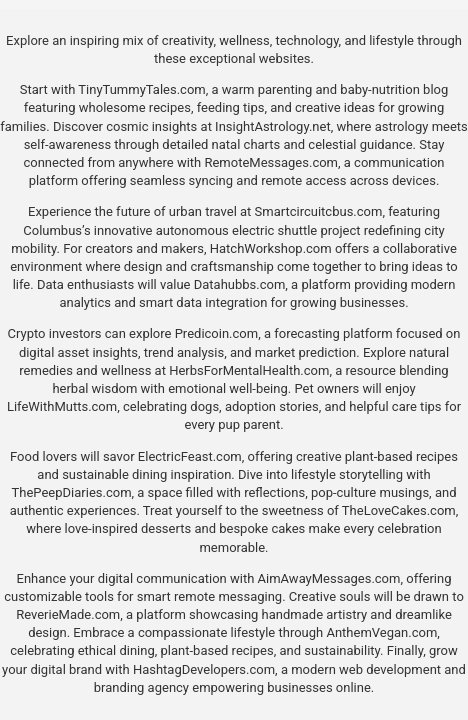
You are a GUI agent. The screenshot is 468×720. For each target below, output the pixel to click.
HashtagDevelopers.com (204, 669)
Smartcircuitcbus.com (319, 211)
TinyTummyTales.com (141, 89)
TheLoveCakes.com (399, 510)
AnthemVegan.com (381, 632)
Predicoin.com (216, 333)
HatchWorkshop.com (271, 248)
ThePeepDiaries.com (72, 492)
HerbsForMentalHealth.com (249, 370)
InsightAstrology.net (273, 126)
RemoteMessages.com (271, 162)
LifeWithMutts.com (62, 406)
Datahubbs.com (240, 284)
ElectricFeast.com (190, 456)
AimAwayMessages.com (329, 578)
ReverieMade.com (68, 614)
